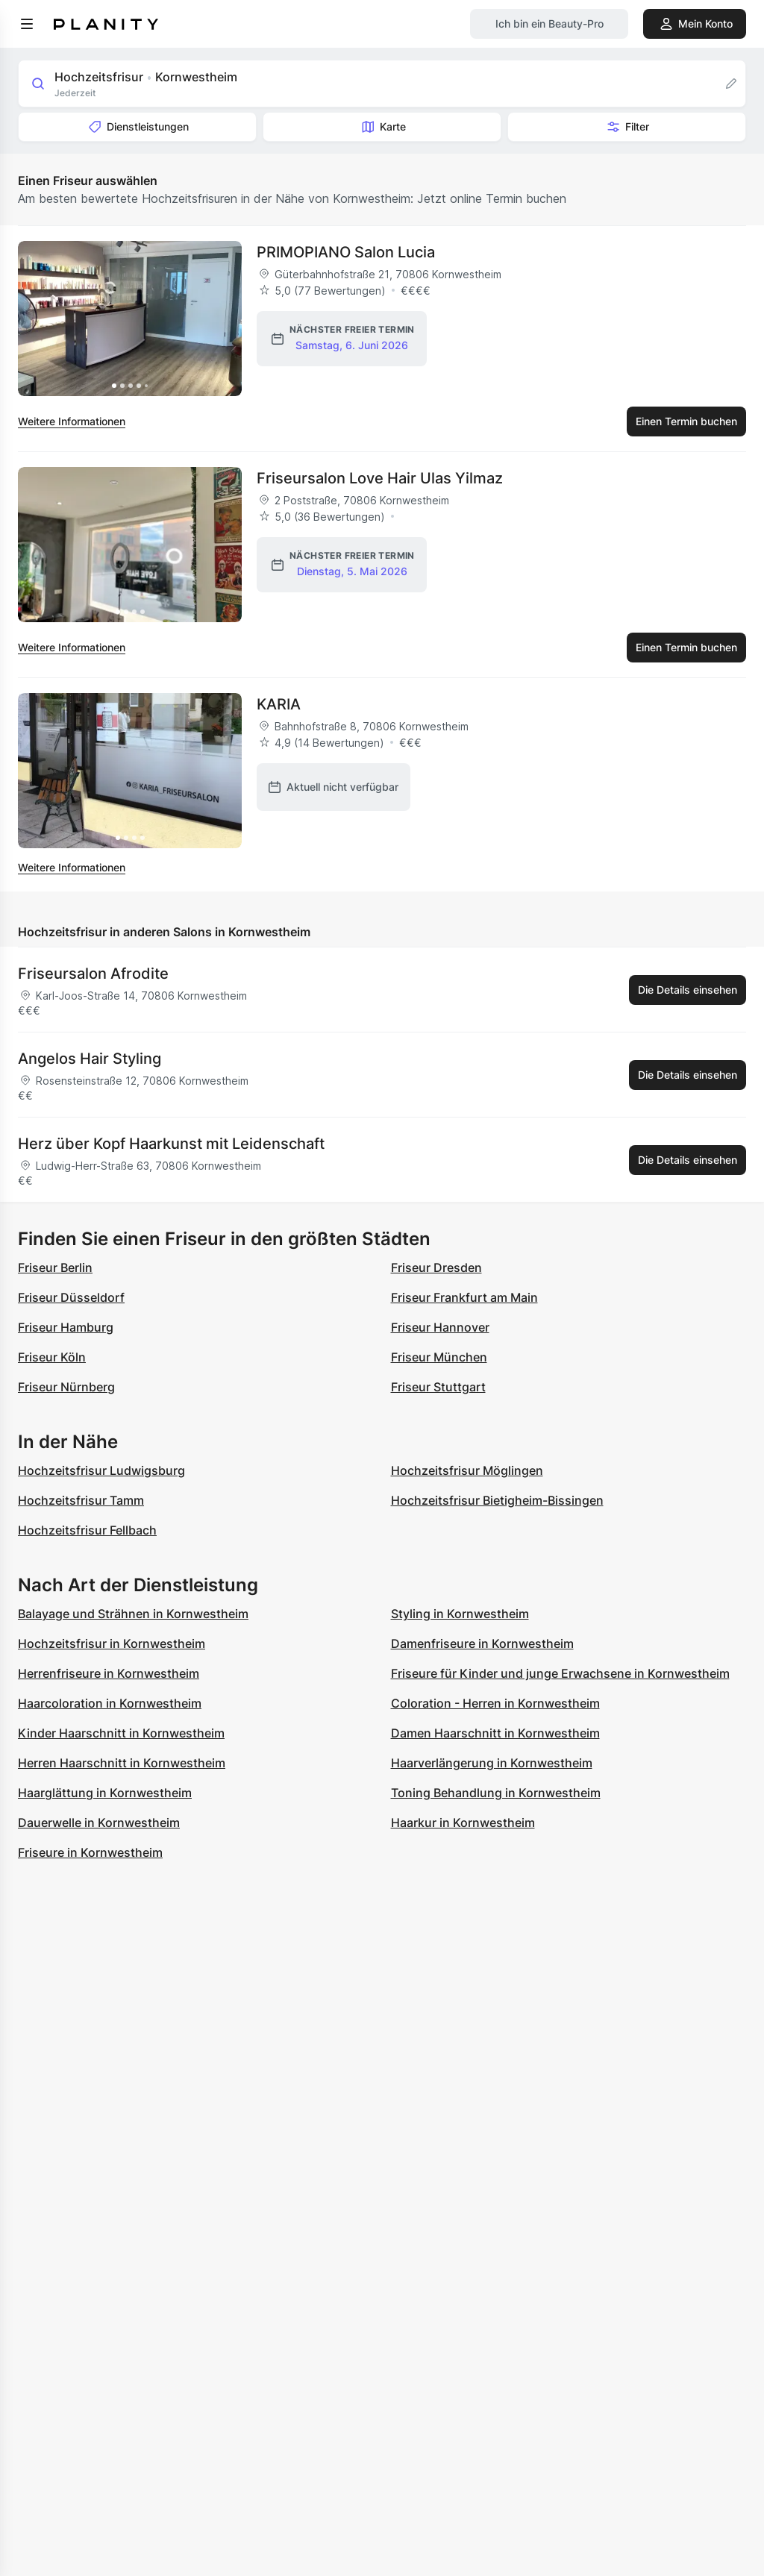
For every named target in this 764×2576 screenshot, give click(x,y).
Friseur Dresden (436, 1267)
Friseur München (439, 1357)
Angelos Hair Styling (89, 1059)
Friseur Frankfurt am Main (464, 1297)
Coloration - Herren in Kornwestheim (495, 1703)
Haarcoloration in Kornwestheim (109, 1703)
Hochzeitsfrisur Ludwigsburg (101, 1470)
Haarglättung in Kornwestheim (105, 1792)
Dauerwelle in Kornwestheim (99, 1822)
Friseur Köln (52, 1357)
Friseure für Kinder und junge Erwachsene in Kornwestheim (560, 1673)
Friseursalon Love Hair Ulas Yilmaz (380, 478)
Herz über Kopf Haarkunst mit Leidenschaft (171, 1144)
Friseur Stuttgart (438, 1386)
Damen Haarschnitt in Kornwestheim (495, 1733)
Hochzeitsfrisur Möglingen (467, 1470)
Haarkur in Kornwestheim (463, 1822)
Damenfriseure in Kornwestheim (482, 1643)
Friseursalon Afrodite (93, 974)
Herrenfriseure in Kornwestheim (108, 1673)
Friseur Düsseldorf (71, 1297)
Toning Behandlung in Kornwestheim (496, 1792)
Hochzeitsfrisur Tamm (81, 1500)
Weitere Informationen (71, 421)
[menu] (27, 24)
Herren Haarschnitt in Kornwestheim (121, 1762)
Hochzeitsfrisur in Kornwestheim (111, 1643)
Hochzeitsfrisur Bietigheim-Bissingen (497, 1500)
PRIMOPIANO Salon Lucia (346, 252)
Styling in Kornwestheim (460, 1613)
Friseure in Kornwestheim (90, 1852)
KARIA (279, 704)
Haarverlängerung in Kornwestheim (491, 1762)
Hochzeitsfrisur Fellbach (87, 1530)
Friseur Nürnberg (66, 1386)
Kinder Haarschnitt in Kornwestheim (121, 1733)
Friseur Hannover (440, 1327)
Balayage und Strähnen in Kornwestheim (133, 1613)
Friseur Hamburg (65, 1327)
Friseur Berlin (55, 1267)
